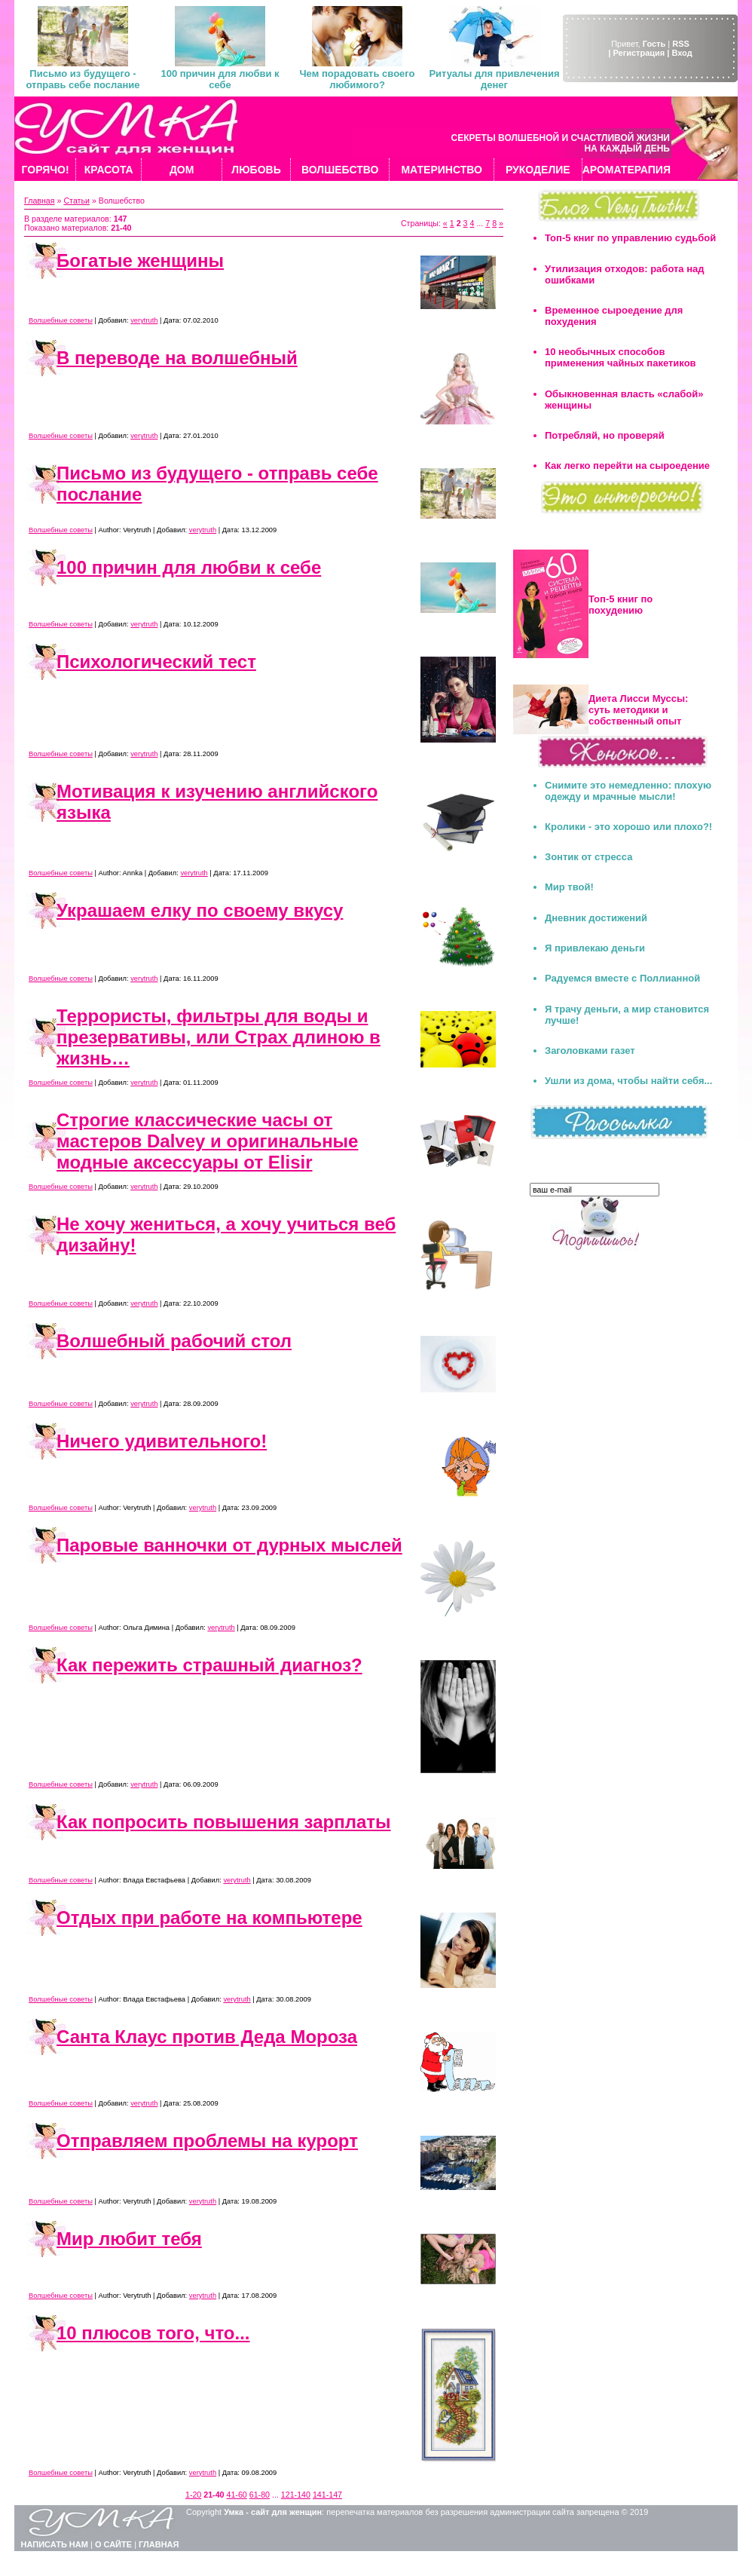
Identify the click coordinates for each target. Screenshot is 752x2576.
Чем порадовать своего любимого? (356, 79)
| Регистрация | (638, 52)
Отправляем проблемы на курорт (207, 2140)
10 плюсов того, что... (153, 2333)
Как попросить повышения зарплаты (224, 1822)
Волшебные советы (61, 320)
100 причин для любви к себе (219, 79)
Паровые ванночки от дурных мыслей (229, 1545)
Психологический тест (156, 661)
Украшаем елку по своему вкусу (200, 910)
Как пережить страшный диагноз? (209, 1665)
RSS (680, 43)
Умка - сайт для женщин (273, 2511)
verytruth (143, 320)
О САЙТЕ (113, 2544)
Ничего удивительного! (162, 1441)
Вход (681, 52)
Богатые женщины (140, 260)
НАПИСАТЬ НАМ (54, 2544)
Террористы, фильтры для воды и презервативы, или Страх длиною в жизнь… (219, 1037)
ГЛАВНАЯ (159, 2544)
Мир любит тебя (129, 2238)
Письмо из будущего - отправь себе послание (82, 79)
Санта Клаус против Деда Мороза (207, 2036)
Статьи (76, 200)
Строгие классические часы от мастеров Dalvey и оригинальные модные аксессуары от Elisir (207, 1141)
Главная (39, 200)
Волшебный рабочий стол (174, 1341)
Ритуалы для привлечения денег (494, 79)
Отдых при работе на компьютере (209, 1917)
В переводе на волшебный (177, 358)
